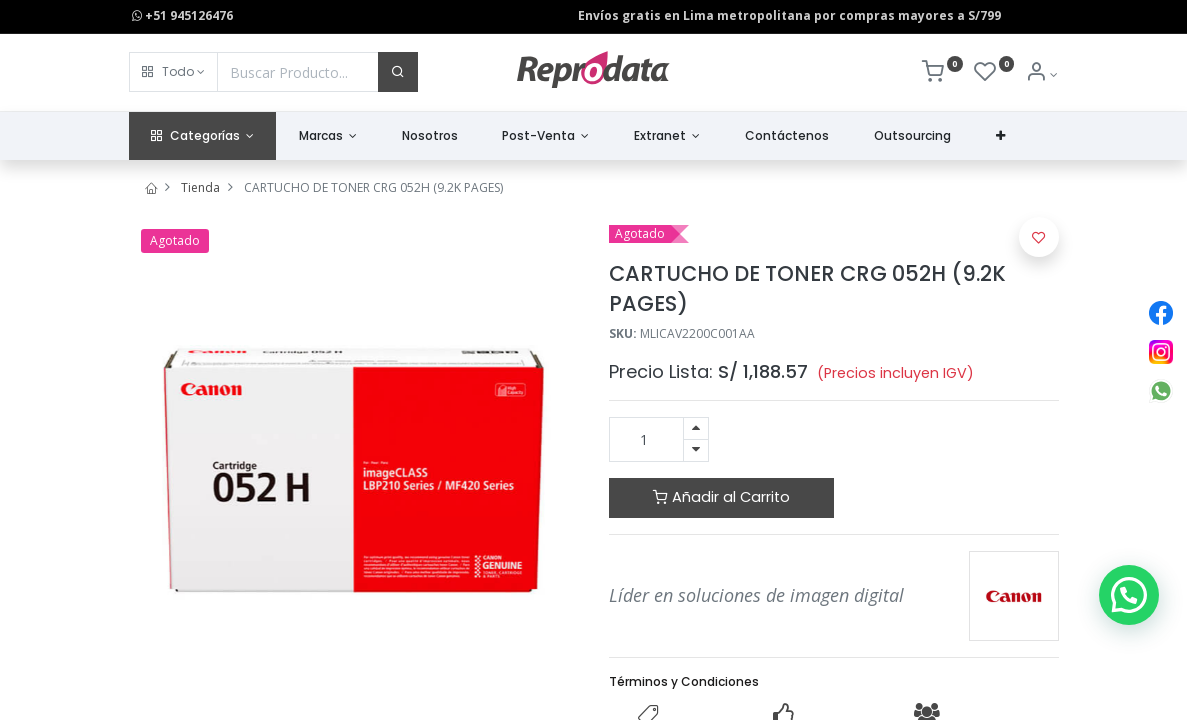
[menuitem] (429, 136)
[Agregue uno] (696, 428)
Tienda (200, 187)
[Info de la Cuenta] (1041, 74)
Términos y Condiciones (684, 681)
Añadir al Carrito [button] (721, 497)
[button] (173, 72)
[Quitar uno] (696, 450)
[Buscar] (398, 72)
